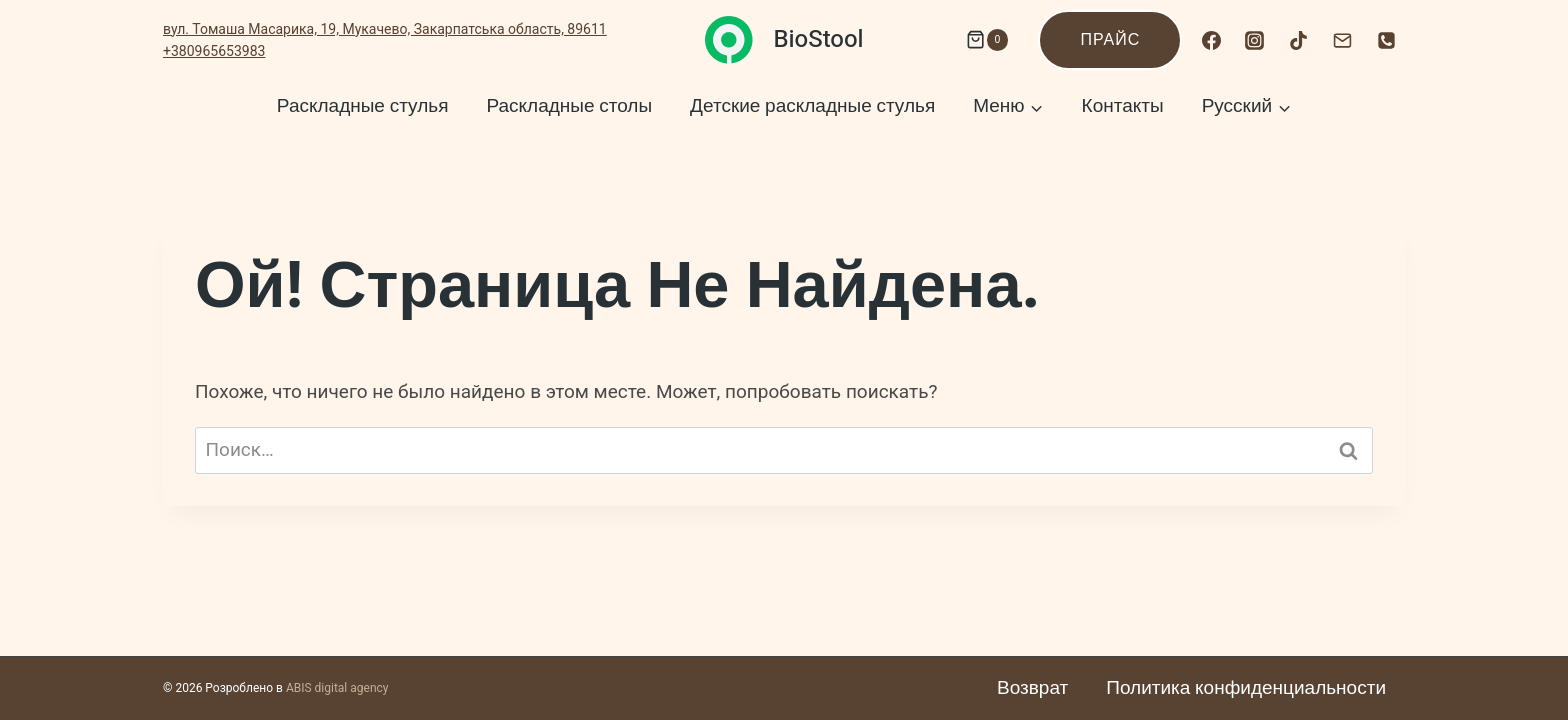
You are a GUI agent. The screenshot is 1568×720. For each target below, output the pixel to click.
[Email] (1342, 40)
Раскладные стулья (363, 106)
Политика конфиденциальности (1246, 688)
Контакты (1123, 106)
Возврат (1032, 688)
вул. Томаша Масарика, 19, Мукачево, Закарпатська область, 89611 (385, 29)
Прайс (1110, 40)
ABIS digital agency (337, 688)
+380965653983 (214, 51)
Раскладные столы (569, 106)
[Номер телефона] (1386, 40)
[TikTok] (1299, 40)
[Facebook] (1211, 40)
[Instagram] (1255, 40)
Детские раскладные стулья (812, 106)
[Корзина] (982, 40)
